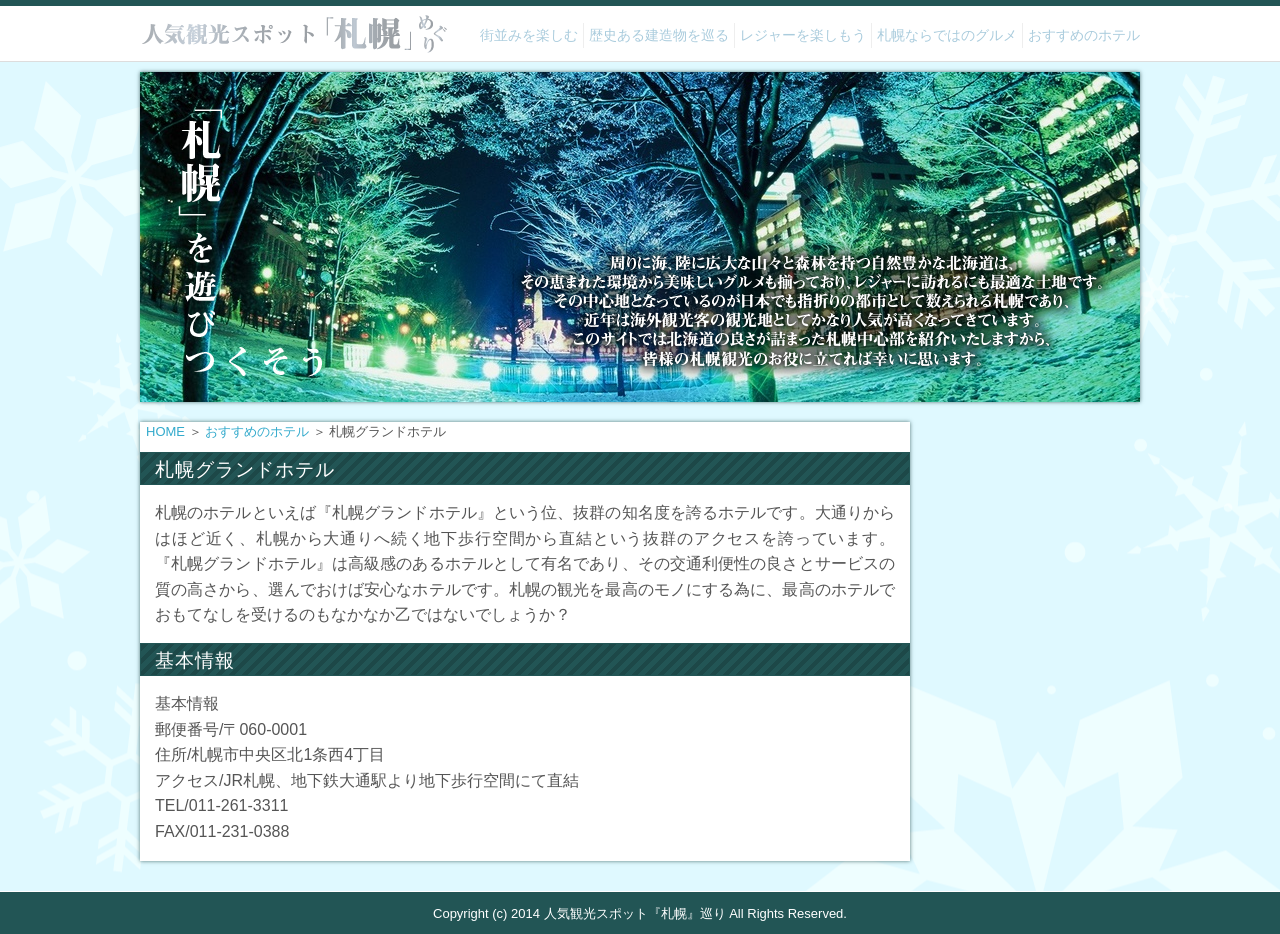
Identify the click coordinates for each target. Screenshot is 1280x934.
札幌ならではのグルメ (947, 35)
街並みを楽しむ (529, 35)
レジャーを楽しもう (803, 35)
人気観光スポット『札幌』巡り (635, 913)
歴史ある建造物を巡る (659, 35)
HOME (165, 431)
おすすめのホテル (1084, 35)
